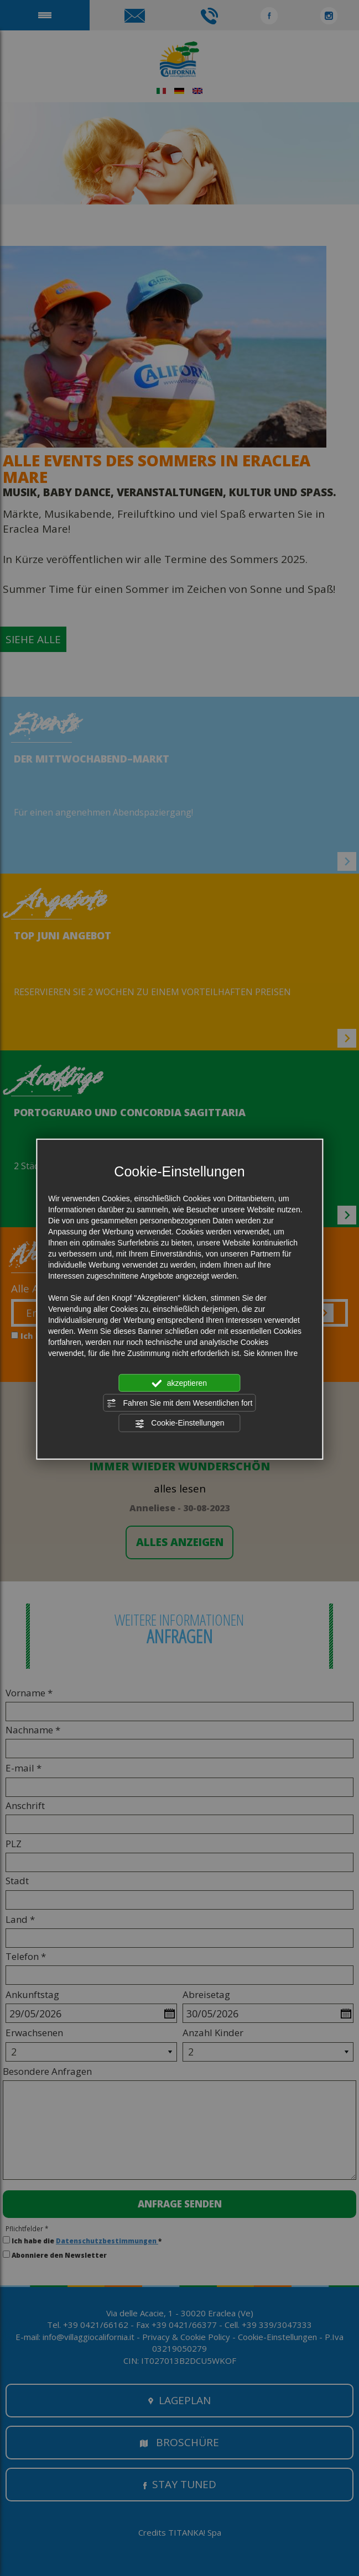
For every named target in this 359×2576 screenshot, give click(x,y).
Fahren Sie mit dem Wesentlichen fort (180, 1403)
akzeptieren (179, 1383)
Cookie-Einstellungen (179, 1423)
